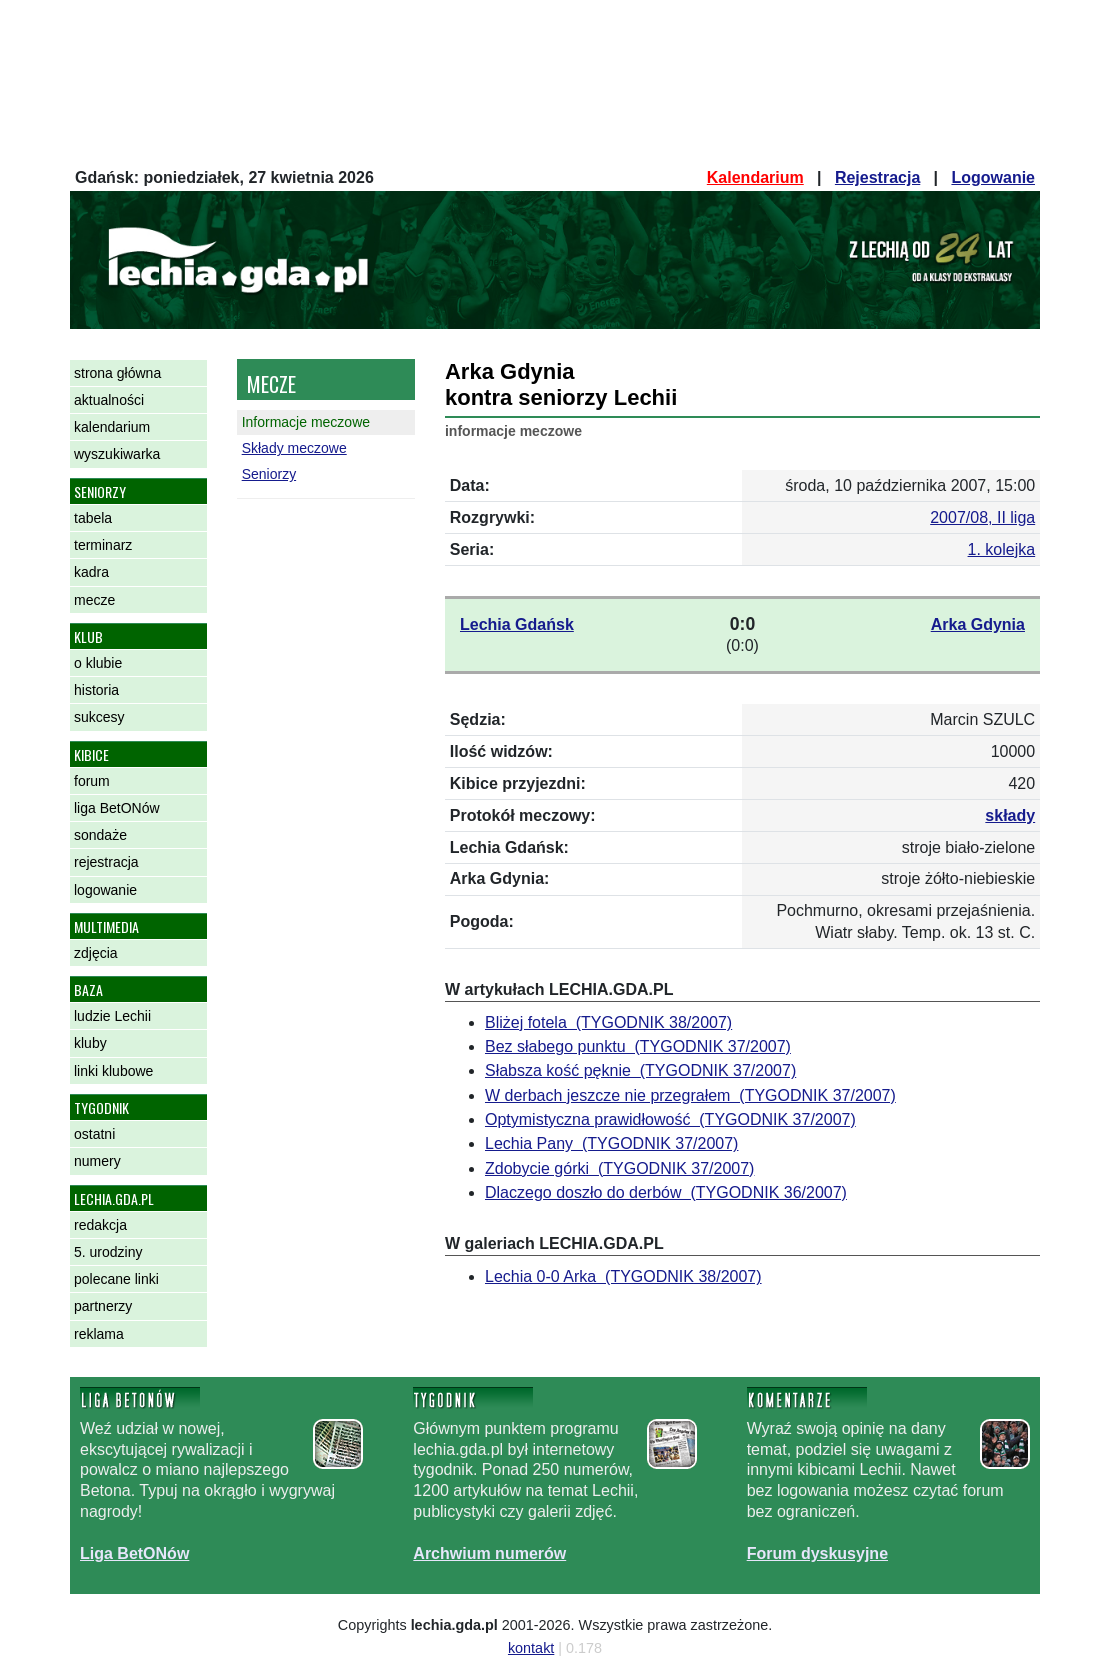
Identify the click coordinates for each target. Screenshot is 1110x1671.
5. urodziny (108, 1252)
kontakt (531, 1648)
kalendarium (112, 427)
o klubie (98, 663)
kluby (90, 1043)
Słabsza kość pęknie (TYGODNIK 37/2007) (640, 1070)
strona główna (117, 373)
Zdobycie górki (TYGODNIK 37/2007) (619, 1168)
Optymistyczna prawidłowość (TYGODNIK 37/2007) (670, 1119)
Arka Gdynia (978, 624)
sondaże (100, 835)
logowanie (105, 890)
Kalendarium (755, 177)
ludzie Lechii (112, 1016)
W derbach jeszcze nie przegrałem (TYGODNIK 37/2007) (690, 1095)
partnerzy (103, 1306)
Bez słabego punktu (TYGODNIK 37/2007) (638, 1046)
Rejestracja (877, 177)
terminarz (103, 545)
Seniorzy (269, 474)
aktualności (109, 400)
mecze (94, 600)
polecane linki (116, 1279)
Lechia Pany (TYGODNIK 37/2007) (611, 1143)
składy (1010, 815)
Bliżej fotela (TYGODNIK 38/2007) (608, 1022)
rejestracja (106, 862)
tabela (93, 518)
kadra (91, 572)
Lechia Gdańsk (517, 624)
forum (92, 781)
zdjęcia (96, 953)
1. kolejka (1002, 549)
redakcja (100, 1225)
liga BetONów (117, 808)
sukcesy (99, 717)
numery (97, 1161)
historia (96, 690)
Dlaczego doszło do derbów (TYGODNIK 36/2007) (666, 1192)
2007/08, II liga (982, 517)
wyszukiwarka (117, 454)
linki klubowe (113, 1071)
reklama (99, 1334)
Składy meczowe (294, 448)
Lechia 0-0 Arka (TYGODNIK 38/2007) (623, 1276)
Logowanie (993, 177)
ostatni (94, 1134)
